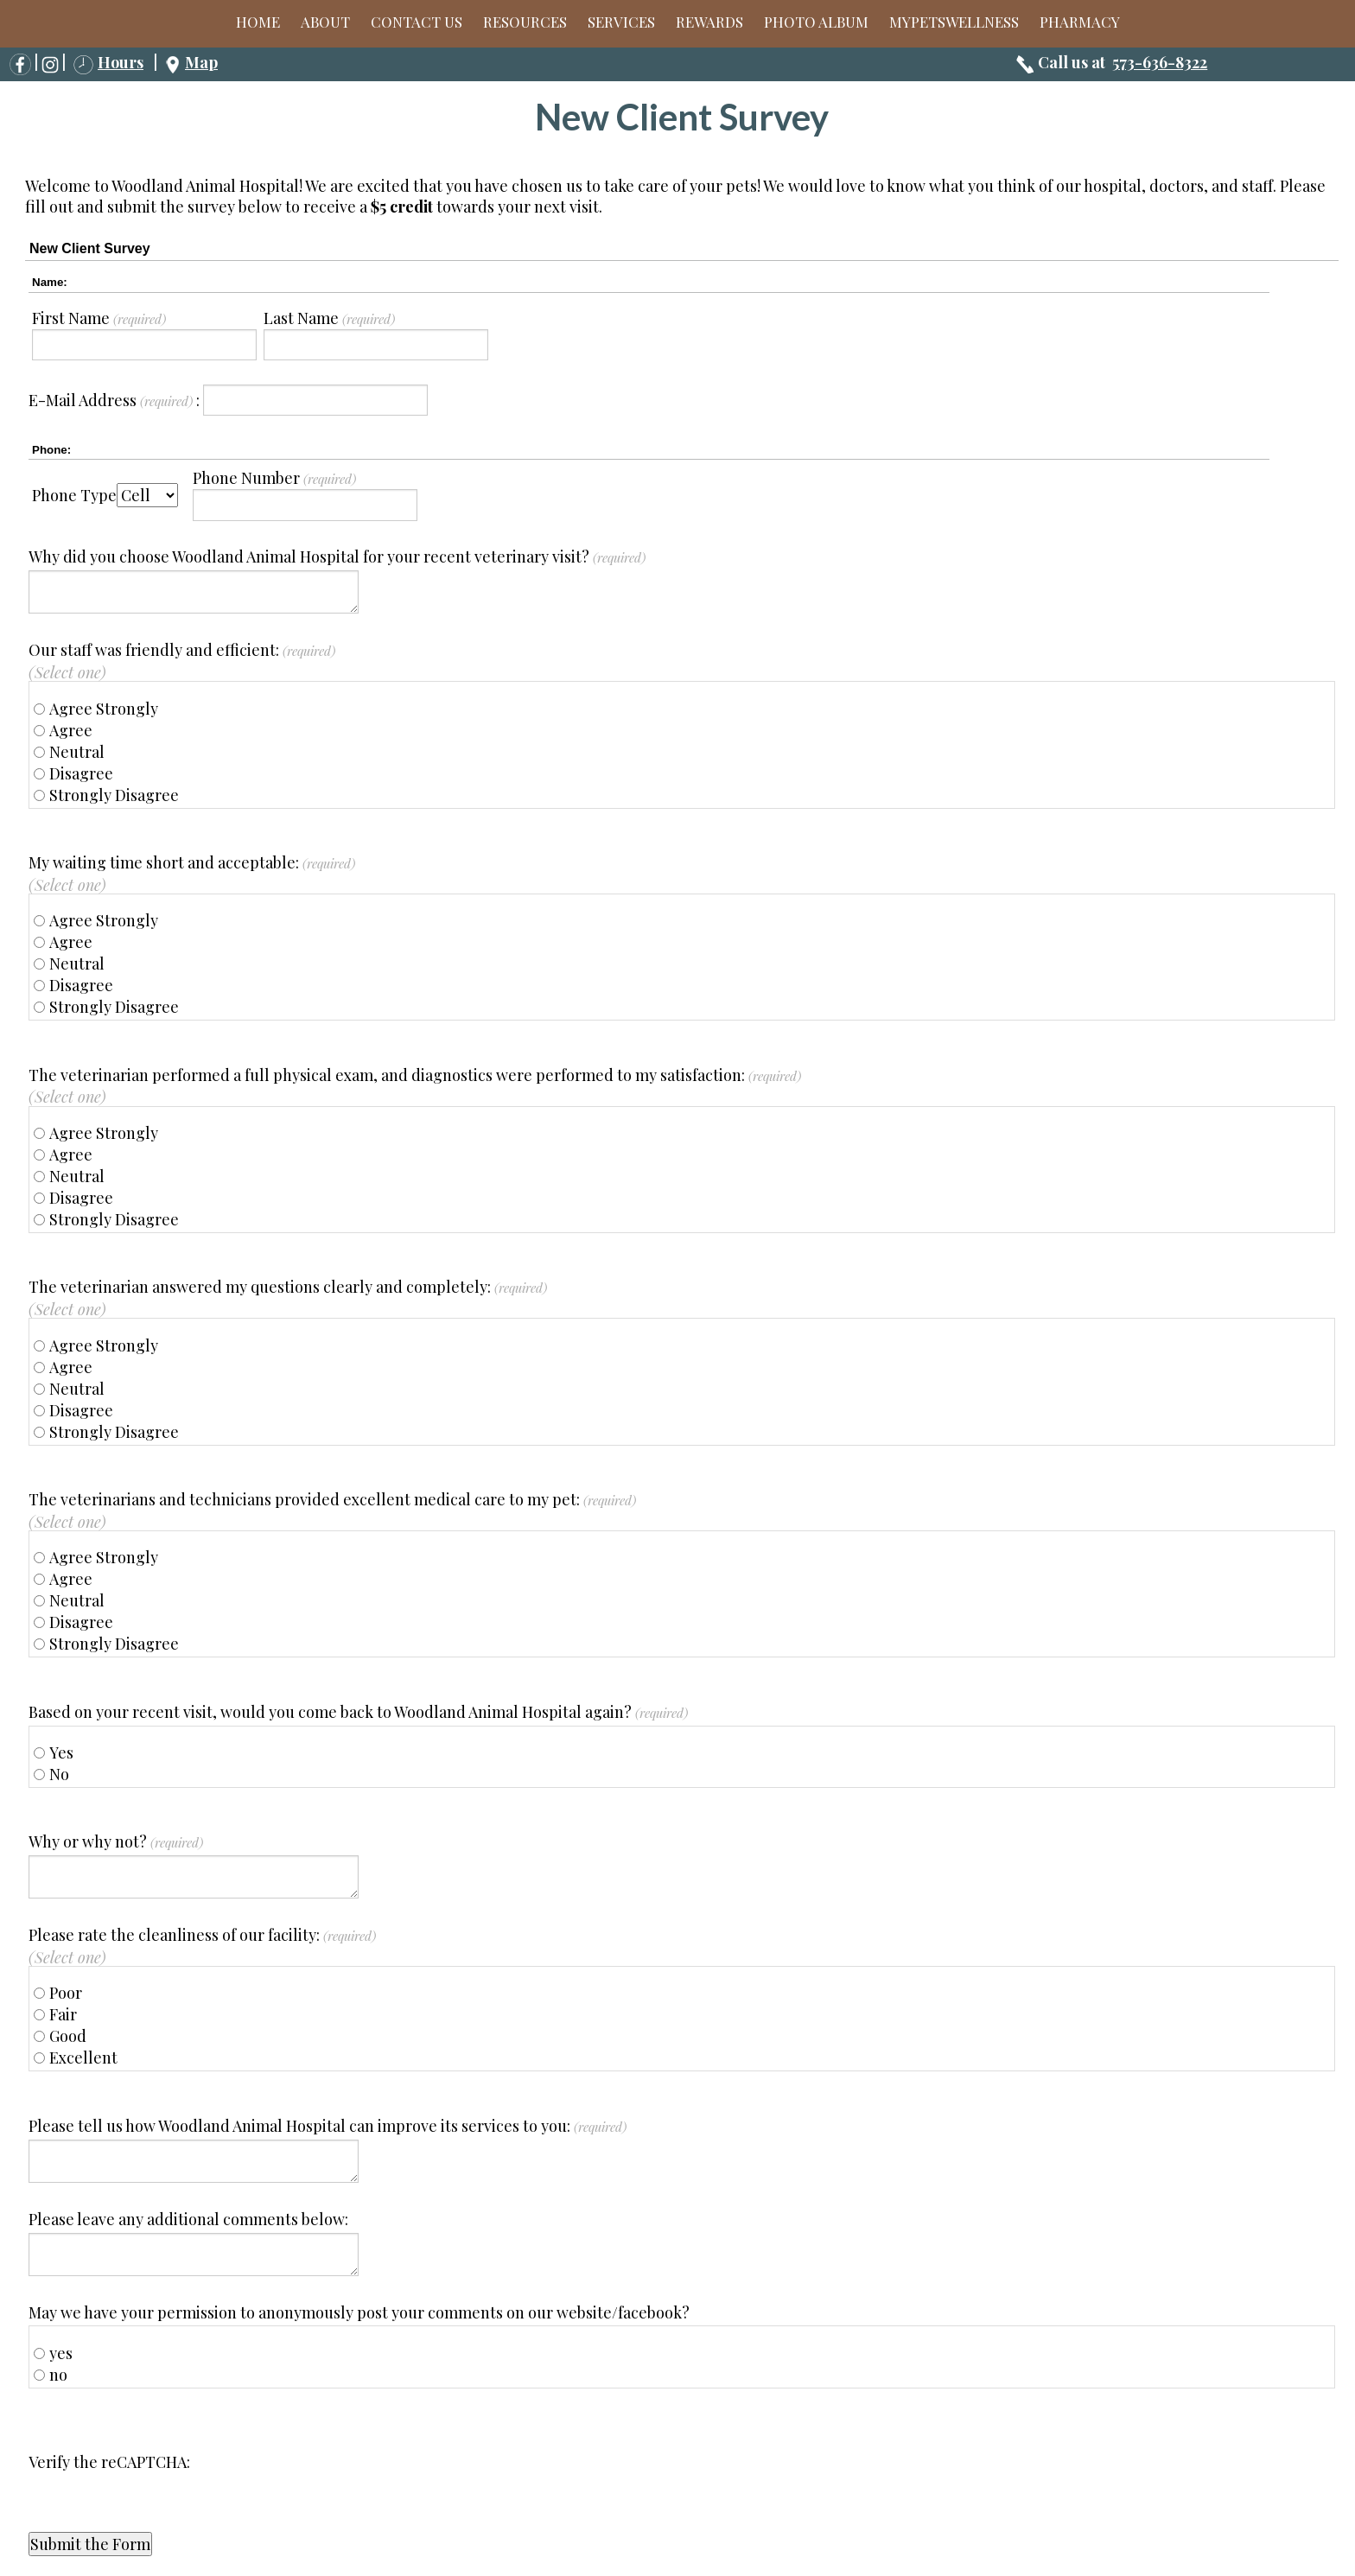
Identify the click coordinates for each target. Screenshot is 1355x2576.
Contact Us (416, 21)
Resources (525, 21)
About (325, 21)
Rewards (709, 21)
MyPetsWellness (954, 21)
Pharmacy (1080, 21)
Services (621, 21)
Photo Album (816, 21)
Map (201, 62)
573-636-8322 (1159, 62)
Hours (120, 62)
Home (258, 21)
